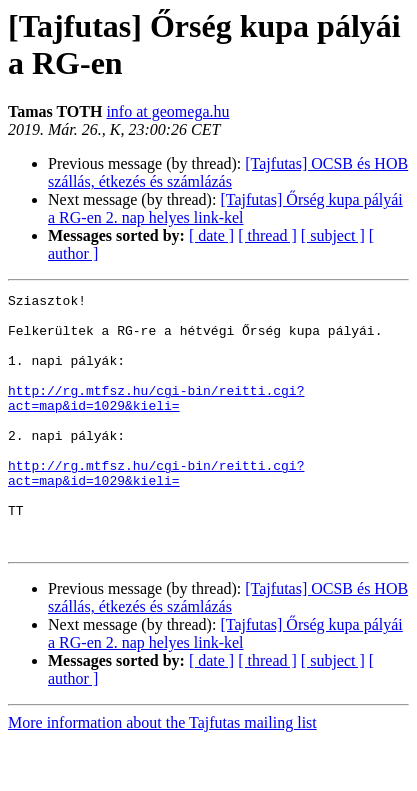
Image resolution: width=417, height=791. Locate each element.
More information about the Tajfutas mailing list (162, 773)
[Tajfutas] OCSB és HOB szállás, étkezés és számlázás (228, 172)
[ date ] (211, 235)
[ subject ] (333, 235)
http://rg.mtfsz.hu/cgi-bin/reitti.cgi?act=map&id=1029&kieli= (156, 420)
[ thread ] (267, 235)
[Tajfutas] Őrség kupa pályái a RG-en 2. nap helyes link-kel (225, 208)
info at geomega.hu (167, 111)
